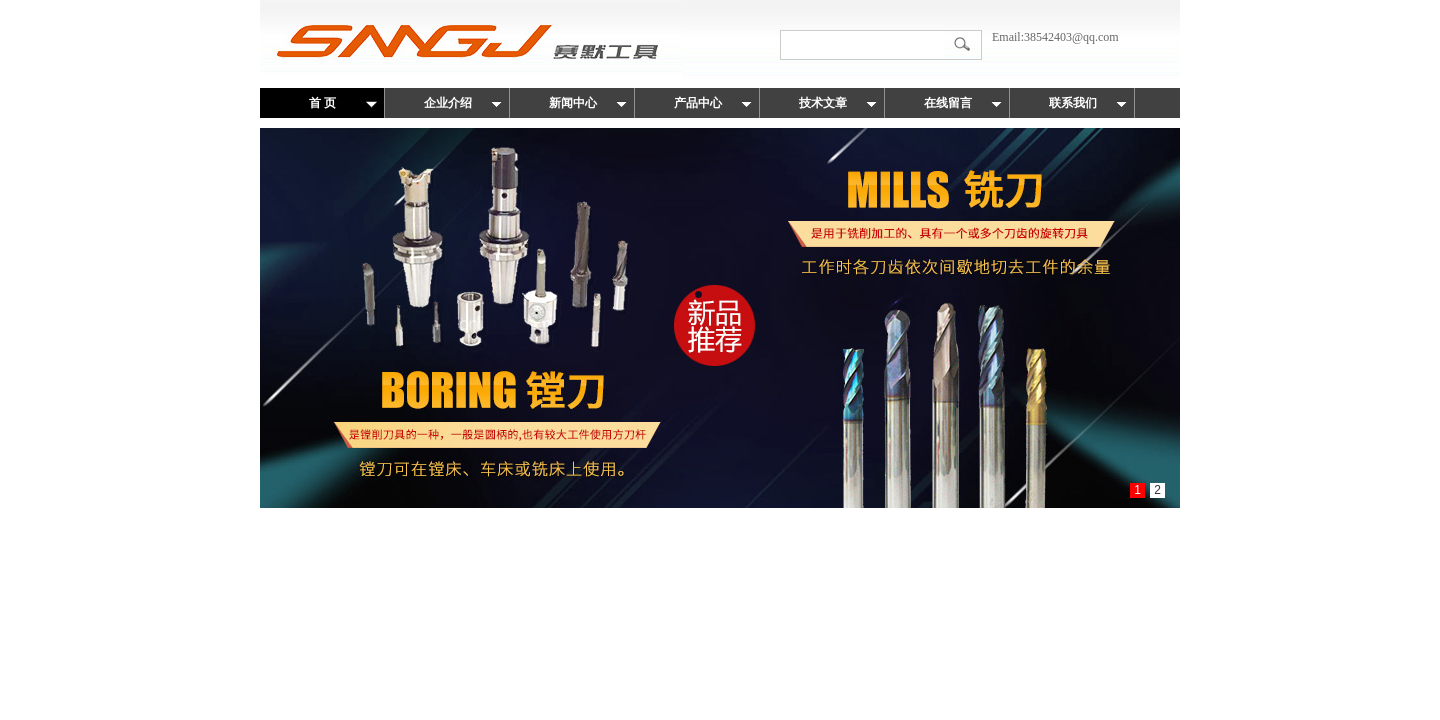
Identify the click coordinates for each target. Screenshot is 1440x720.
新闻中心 (573, 103)
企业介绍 (448, 103)
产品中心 (698, 103)
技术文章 (823, 103)
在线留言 (948, 103)
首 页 (322, 103)
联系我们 (1073, 103)
